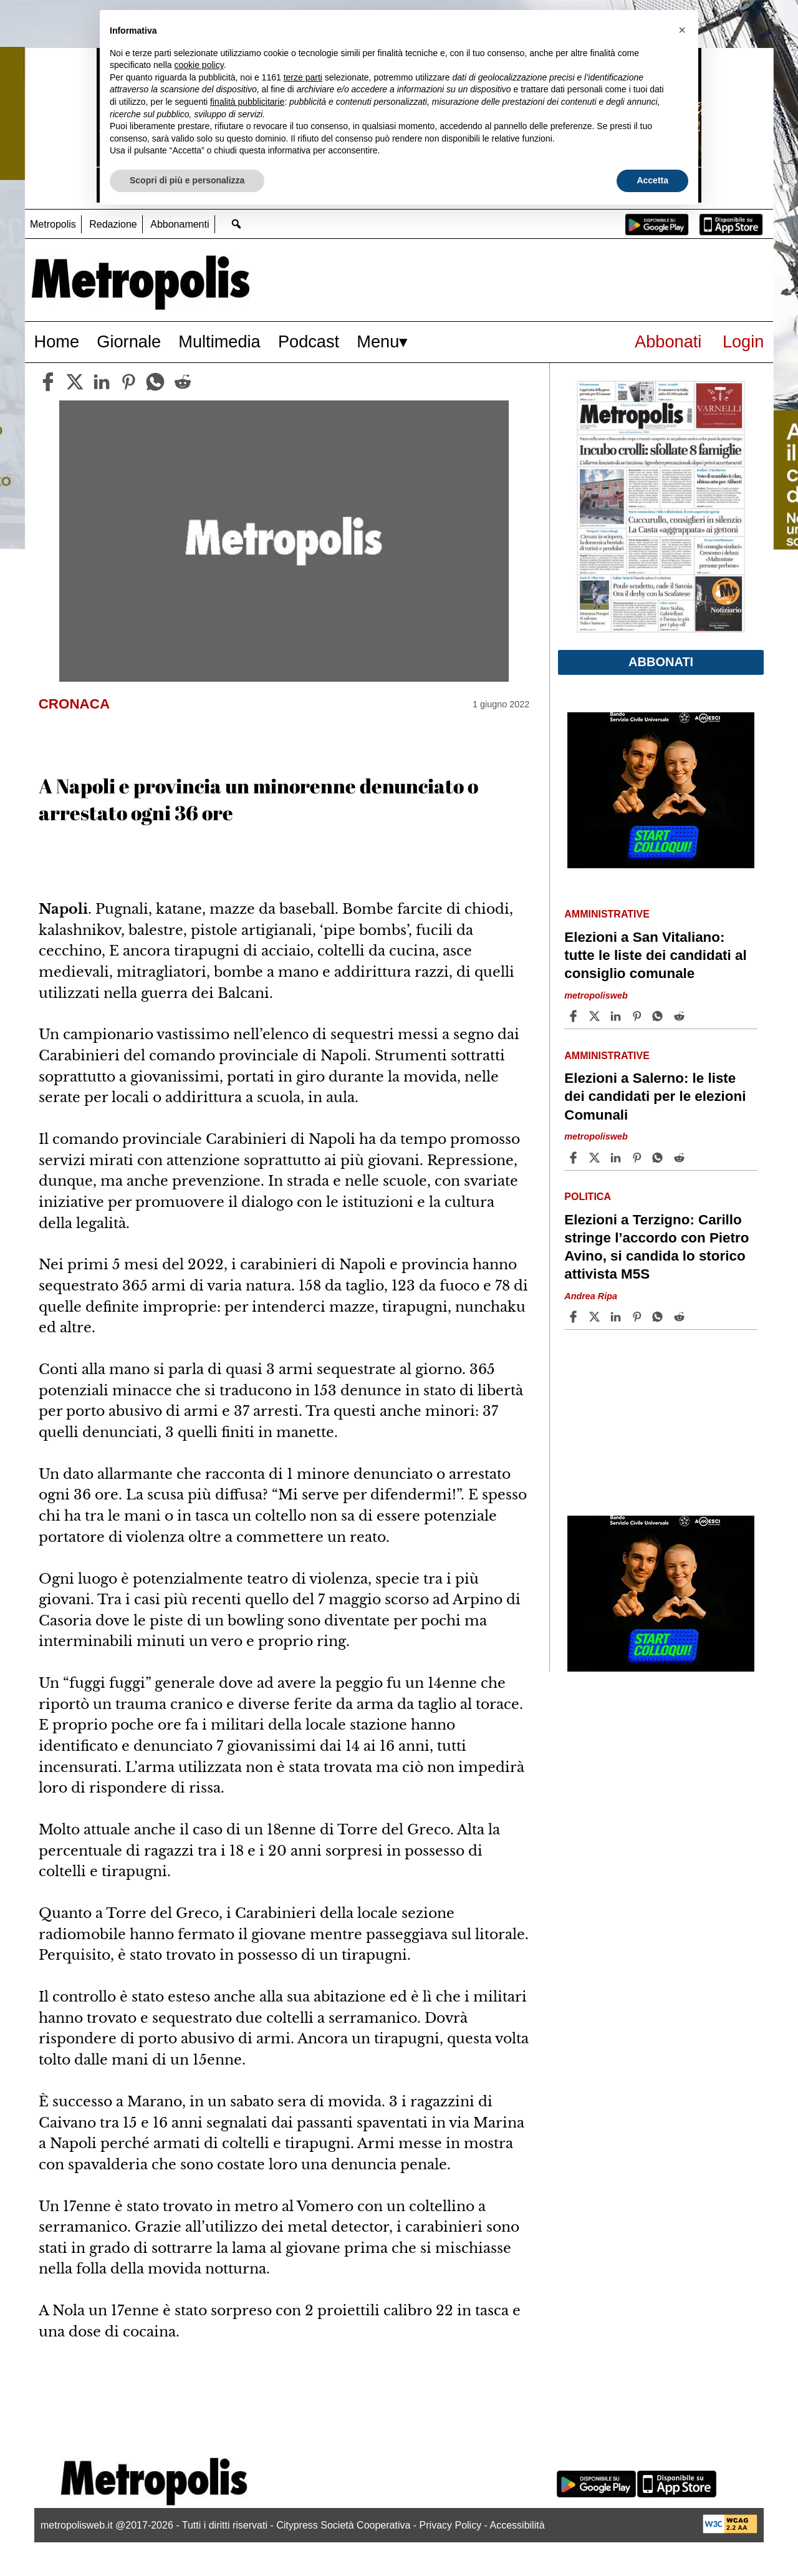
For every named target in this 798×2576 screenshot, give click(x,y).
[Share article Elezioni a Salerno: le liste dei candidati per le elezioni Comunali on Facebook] (574, 1157)
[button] (682, 30)
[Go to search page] (237, 223)
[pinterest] (128, 381)
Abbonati (668, 341)
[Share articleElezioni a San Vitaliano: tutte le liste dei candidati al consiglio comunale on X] (596, 1016)
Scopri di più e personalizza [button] (187, 180)
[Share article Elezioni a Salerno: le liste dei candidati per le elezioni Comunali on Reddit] (680, 1157)
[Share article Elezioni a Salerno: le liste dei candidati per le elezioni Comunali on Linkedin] (617, 1157)
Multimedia (219, 341)
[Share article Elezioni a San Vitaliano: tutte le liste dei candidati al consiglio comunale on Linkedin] (617, 1016)
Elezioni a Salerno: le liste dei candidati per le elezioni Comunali (655, 1096)
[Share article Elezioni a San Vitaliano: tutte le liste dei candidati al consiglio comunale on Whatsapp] (659, 1016)
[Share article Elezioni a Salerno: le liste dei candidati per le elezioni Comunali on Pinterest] (638, 1157)
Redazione (113, 224)
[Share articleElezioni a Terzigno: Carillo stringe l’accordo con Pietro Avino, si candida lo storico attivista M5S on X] (596, 1316)
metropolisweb (596, 995)
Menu (378, 341)
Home (57, 341)
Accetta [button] (652, 180)
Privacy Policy (451, 2525)
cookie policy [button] (199, 65)
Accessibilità (517, 2525)
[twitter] (74, 381)
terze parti (303, 77)
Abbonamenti (179, 224)
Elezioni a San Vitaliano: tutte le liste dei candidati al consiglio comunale (655, 955)
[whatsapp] (155, 381)
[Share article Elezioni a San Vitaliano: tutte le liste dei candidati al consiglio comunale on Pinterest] (638, 1016)
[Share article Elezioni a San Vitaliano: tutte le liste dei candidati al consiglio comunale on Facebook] (574, 1016)
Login (743, 341)
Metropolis (53, 224)
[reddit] (182, 381)
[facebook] (48, 381)
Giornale (129, 341)
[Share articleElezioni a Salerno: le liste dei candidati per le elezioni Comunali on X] (596, 1157)
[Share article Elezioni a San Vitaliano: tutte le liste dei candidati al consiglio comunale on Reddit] (680, 1016)
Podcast (308, 341)
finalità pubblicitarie (247, 102)
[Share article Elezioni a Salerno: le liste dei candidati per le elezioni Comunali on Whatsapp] (659, 1157)
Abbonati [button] (660, 662)
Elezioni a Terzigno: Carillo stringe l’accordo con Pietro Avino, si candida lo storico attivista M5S (656, 1247)
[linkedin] (101, 381)
